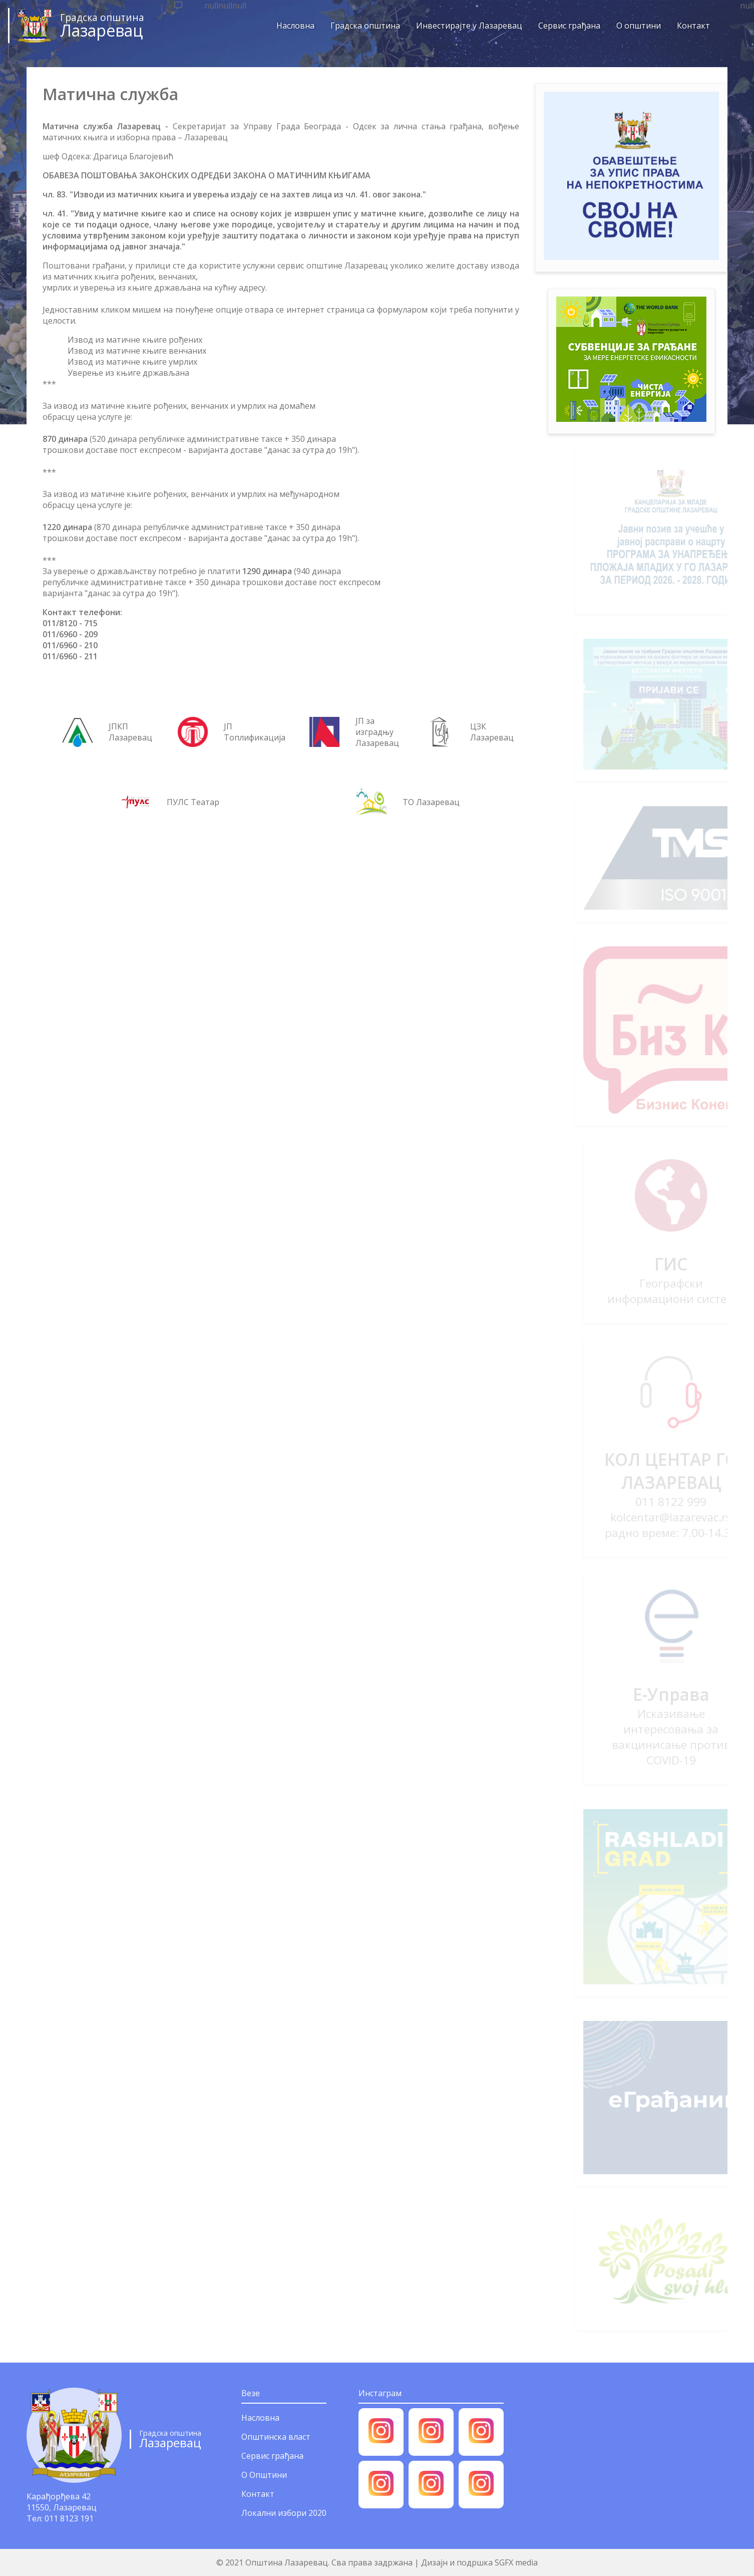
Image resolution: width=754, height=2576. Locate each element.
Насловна (288, 25)
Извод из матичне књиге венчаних (137, 350)
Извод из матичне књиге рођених (135, 339)
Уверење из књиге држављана (128, 372)
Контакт (686, 25)
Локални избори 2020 (283, 2512)
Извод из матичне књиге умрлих (132, 361)
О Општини (264, 2474)
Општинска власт (275, 2436)
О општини (631, 25)
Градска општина (358, 25)
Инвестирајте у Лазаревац (462, 25)
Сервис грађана (562, 25)
